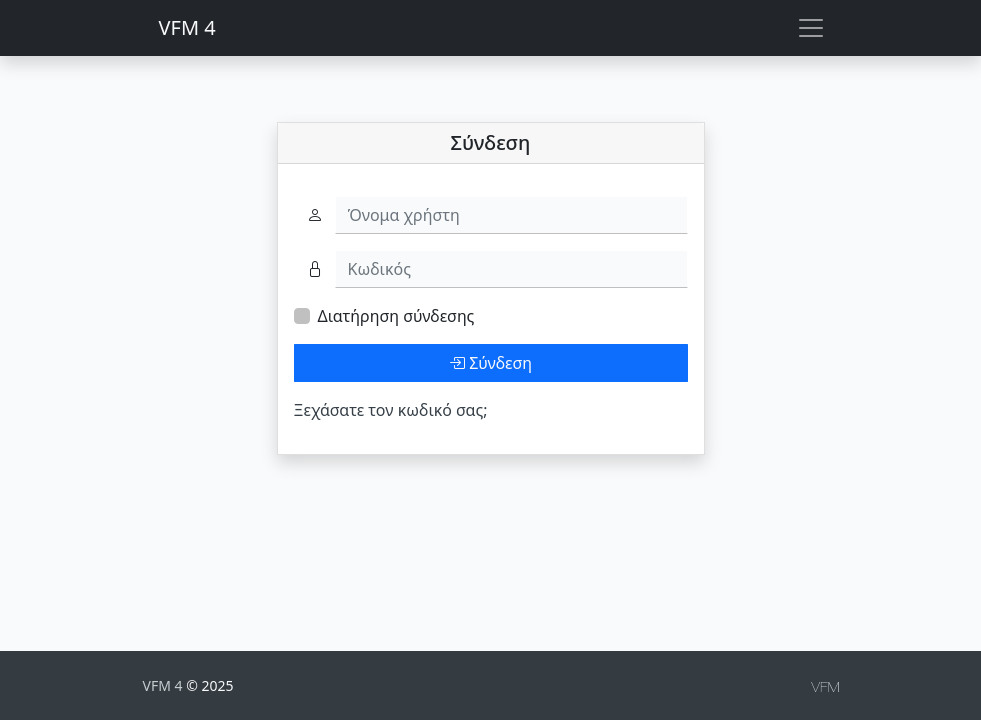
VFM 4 (187, 27)
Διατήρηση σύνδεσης (396, 316)
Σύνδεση (490, 363)
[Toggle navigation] (811, 28)
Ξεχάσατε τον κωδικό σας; (391, 410)
